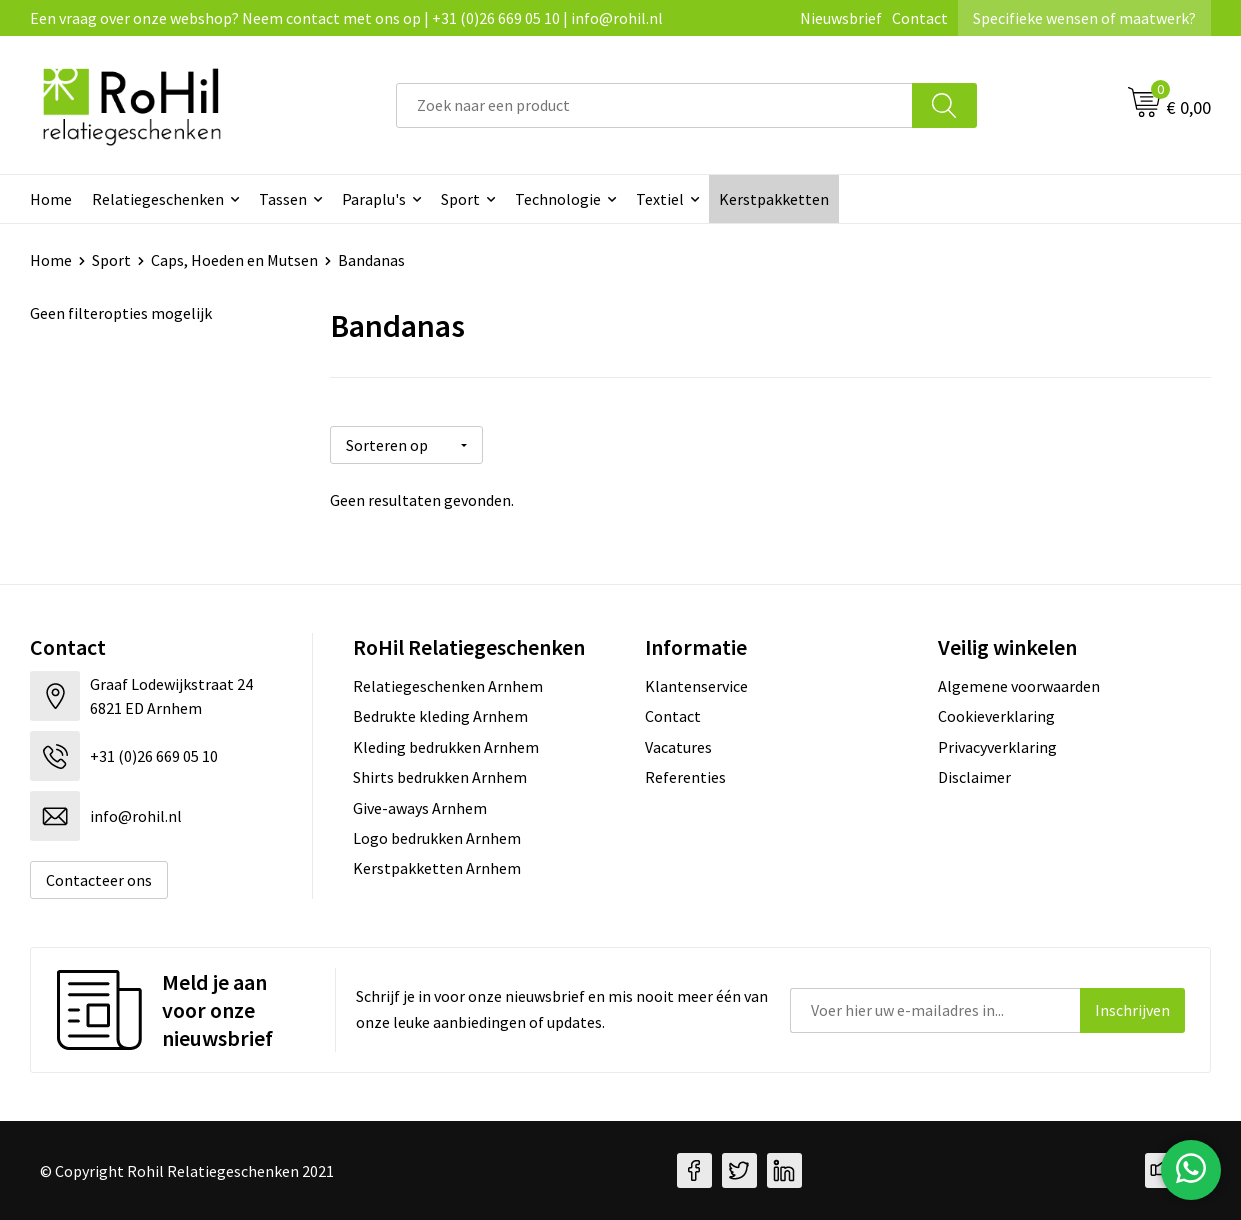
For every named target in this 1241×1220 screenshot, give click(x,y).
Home (51, 199)
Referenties (685, 777)
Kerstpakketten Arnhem (437, 868)
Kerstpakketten (774, 199)
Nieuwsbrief (841, 18)
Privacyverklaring (997, 747)
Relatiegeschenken (158, 199)
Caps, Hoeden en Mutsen (234, 260)
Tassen (283, 199)
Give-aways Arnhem (420, 808)
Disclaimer (974, 777)
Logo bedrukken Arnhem (437, 838)
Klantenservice (696, 686)
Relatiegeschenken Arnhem (448, 686)
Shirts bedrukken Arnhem (440, 777)
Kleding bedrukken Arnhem (446, 747)
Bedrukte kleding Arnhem (440, 716)
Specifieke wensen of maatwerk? (1084, 18)
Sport (460, 199)
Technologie (558, 199)
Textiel (660, 199)
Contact (920, 18)
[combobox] (654, 105)
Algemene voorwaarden (1019, 686)
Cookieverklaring (996, 716)
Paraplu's (374, 199)
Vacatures (678, 747)
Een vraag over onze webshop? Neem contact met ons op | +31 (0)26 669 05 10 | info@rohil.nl (346, 18)
